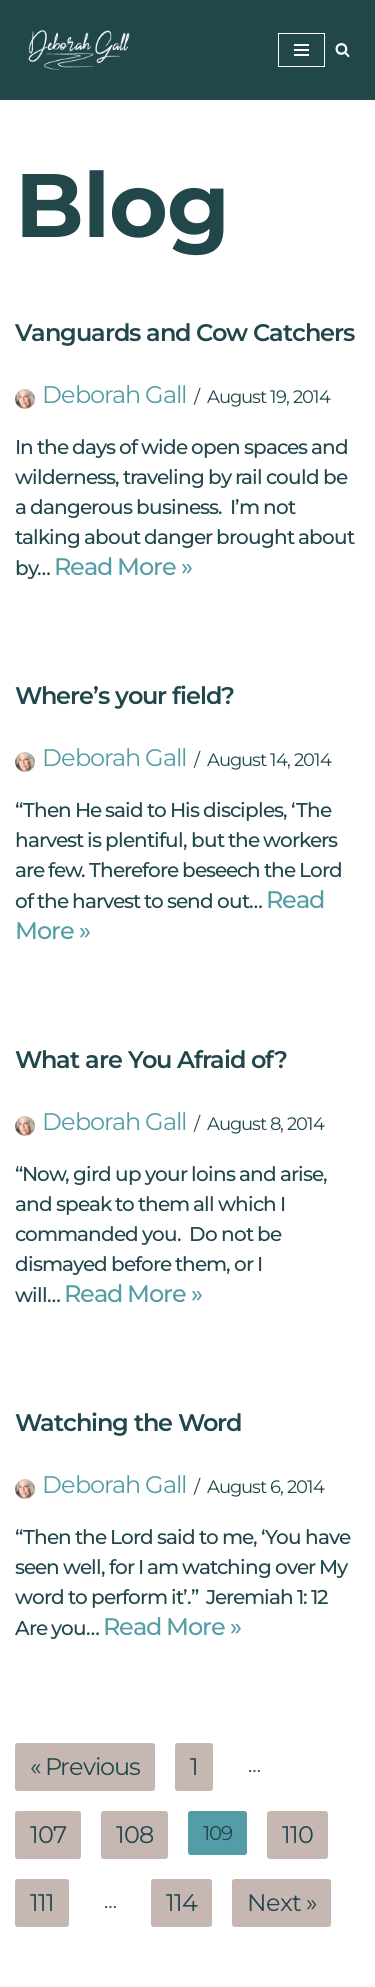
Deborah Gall (114, 394)
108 (134, 1834)
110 (297, 1834)
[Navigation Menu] (301, 50)
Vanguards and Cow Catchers (184, 332)
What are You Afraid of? (151, 1059)
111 (42, 1902)
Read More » (123, 566)
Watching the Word (128, 1422)
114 (181, 1902)
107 (48, 1834)
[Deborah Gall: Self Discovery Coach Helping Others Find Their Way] (75, 50)
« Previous (85, 1766)
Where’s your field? (124, 695)
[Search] (342, 49)
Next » (281, 1902)
